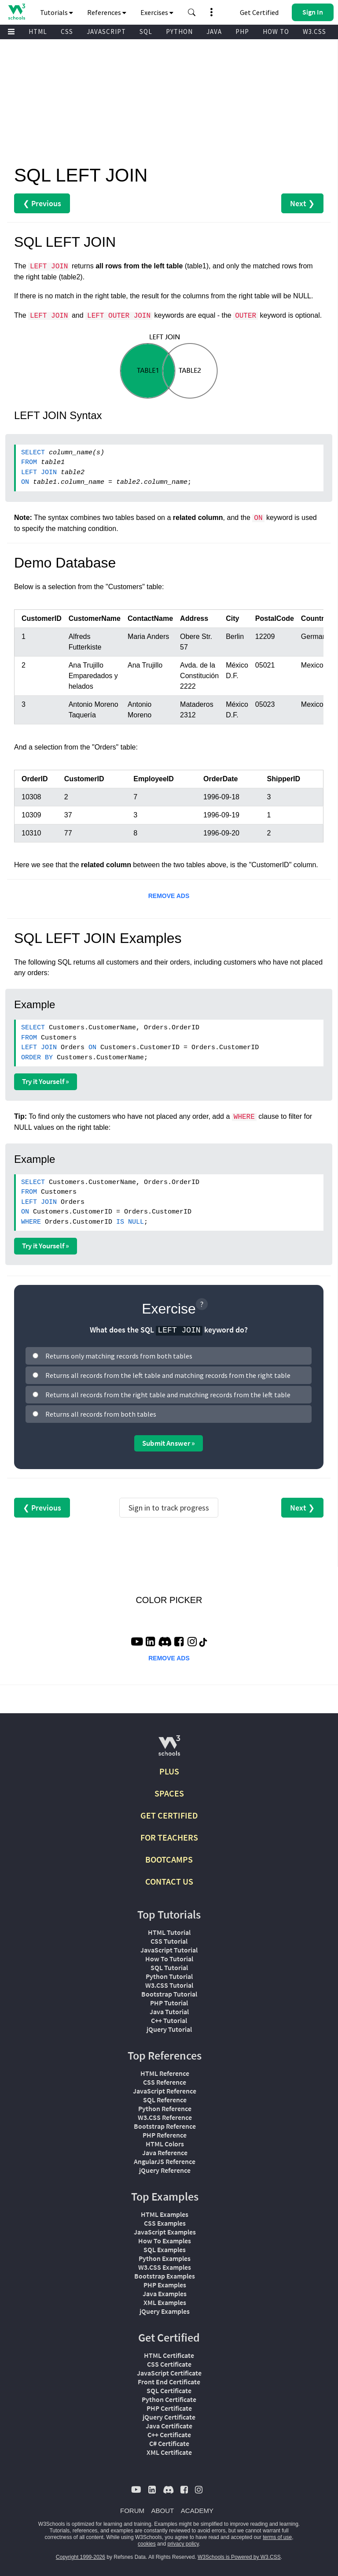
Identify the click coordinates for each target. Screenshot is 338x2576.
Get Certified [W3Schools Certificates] (259, 12)
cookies (147, 2544)
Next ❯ (302, 203)
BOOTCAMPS (169, 1859)
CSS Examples (165, 2223)
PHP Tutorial (169, 2002)
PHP (242, 31)
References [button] (106, 12)
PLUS (169, 1771)
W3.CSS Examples (164, 2267)
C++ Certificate (169, 2434)
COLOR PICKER (169, 1600)
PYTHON (179, 31)
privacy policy (182, 2544)
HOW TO (276, 31)
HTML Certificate (169, 2355)
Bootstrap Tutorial (169, 1994)
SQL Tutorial (169, 1967)
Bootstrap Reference (165, 2126)
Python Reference (164, 2108)
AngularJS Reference (164, 2161)
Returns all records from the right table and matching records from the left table (167, 1394)
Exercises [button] (156, 12)
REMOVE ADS (169, 895)
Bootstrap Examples (164, 2276)
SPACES (169, 1793)
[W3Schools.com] (169, 1749)
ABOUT (162, 2510)
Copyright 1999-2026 (80, 2557)
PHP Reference (165, 2135)
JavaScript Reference (164, 2090)
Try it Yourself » (45, 1081)
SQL (146, 31)
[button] (192, 12)
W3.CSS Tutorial (169, 1985)
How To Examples (164, 2240)
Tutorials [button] (56, 12)
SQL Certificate (169, 2390)
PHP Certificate (169, 2408)
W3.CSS (314, 31)
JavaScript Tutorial (169, 1949)
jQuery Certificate (169, 2417)
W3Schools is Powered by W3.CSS (239, 2557)
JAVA (214, 31)
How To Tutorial (169, 1958)
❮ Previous (42, 203)
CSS (67, 31)
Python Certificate (169, 2399)
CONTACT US (169, 1881)
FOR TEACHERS (169, 1837)
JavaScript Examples (165, 2231)
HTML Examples (164, 2214)
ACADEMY (197, 2510)
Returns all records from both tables (100, 1414)
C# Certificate (169, 2443)
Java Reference (164, 2152)
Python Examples (165, 2258)
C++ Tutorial (169, 2020)
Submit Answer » (168, 1443)
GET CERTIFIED (169, 1815)
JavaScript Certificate (169, 2372)
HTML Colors (165, 2143)
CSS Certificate (169, 2364)
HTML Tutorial (169, 1932)
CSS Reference (164, 2082)
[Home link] (16, 11)
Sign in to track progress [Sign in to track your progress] (169, 1508)
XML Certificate (169, 2452)
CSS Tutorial (169, 1941)
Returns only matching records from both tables (118, 1355)
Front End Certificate (169, 2381)
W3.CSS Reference (165, 2117)
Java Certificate (169, 2425)
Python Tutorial (169, 1976)
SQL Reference (165, 2099)
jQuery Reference (165, 2170)
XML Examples (164, 2302)
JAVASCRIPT (106, 31)
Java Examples (165, 2293)
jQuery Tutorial (169, 2029)
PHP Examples (164, 2284)
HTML (38, 31)
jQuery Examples (165, 2311)
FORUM (132, 2510)
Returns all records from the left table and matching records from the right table (167, 1375)
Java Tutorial (169, 2011)
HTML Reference (164, 2073)
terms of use (277, 2537)
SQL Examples (164, 2249)
